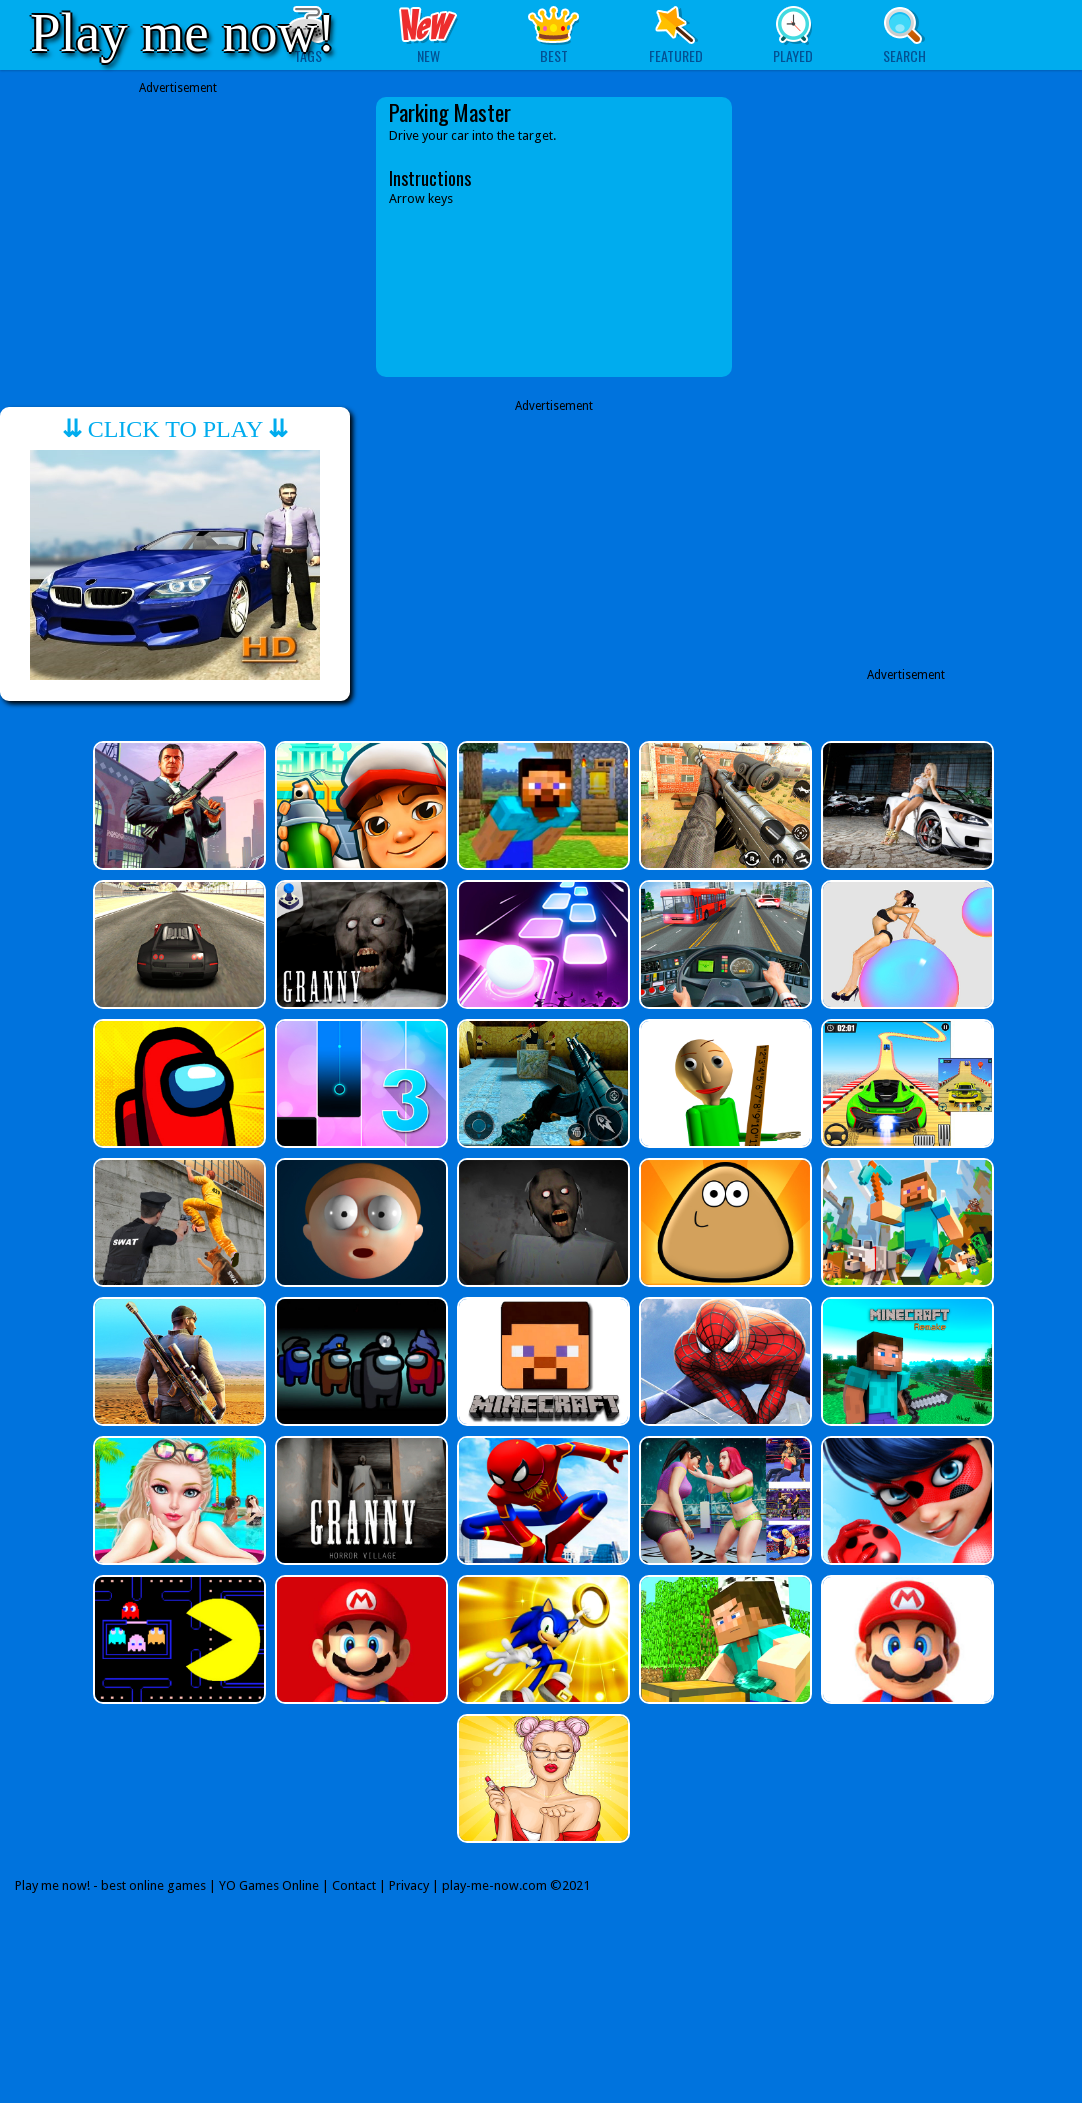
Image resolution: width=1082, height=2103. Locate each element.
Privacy (409, 1885)
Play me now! (183, 32)
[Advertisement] (178, 237)
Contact (354, 1885)
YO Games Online (269, 1885)
